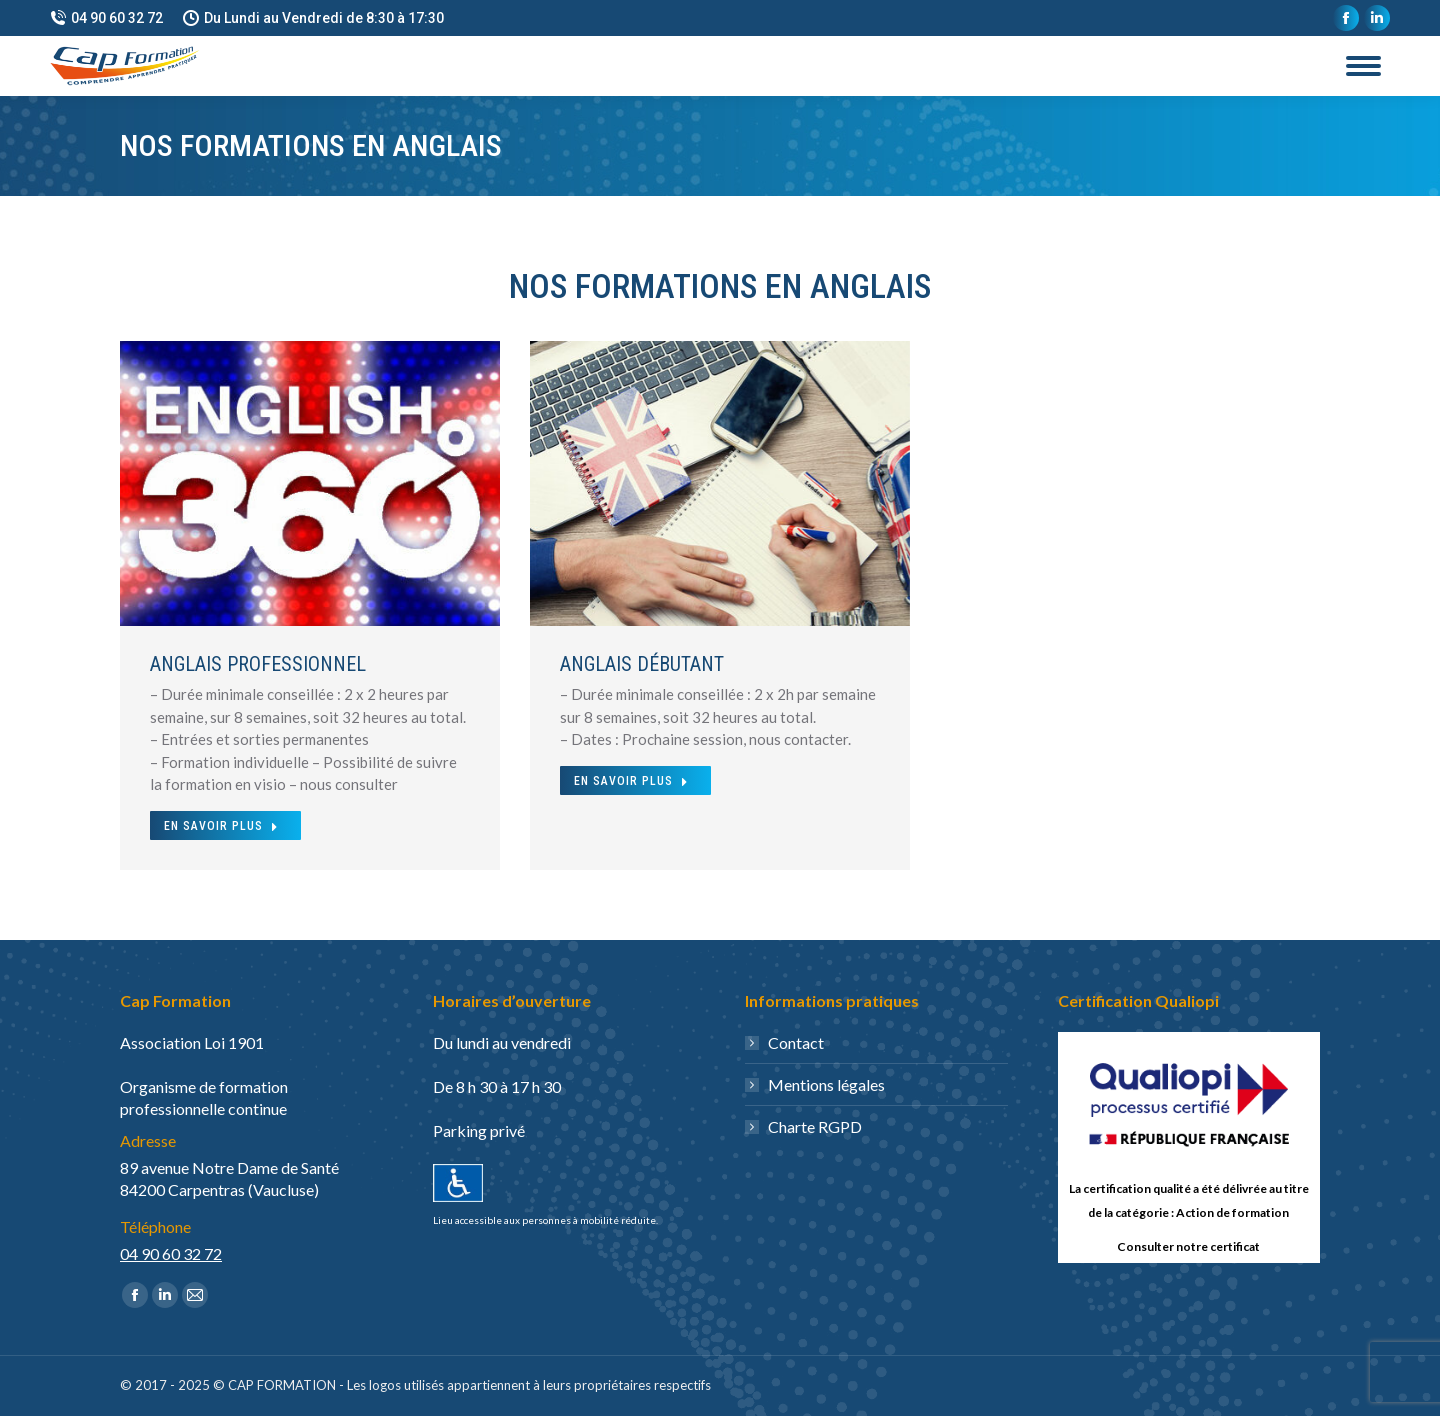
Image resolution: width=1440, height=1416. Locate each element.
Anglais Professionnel (258, 664)
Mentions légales (826, 1084)
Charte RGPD (815, 1126)
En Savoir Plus (221, 826)
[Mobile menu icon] (1363, 66)
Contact (796, 1042)
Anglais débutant (642, 664)
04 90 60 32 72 (106, 18)
